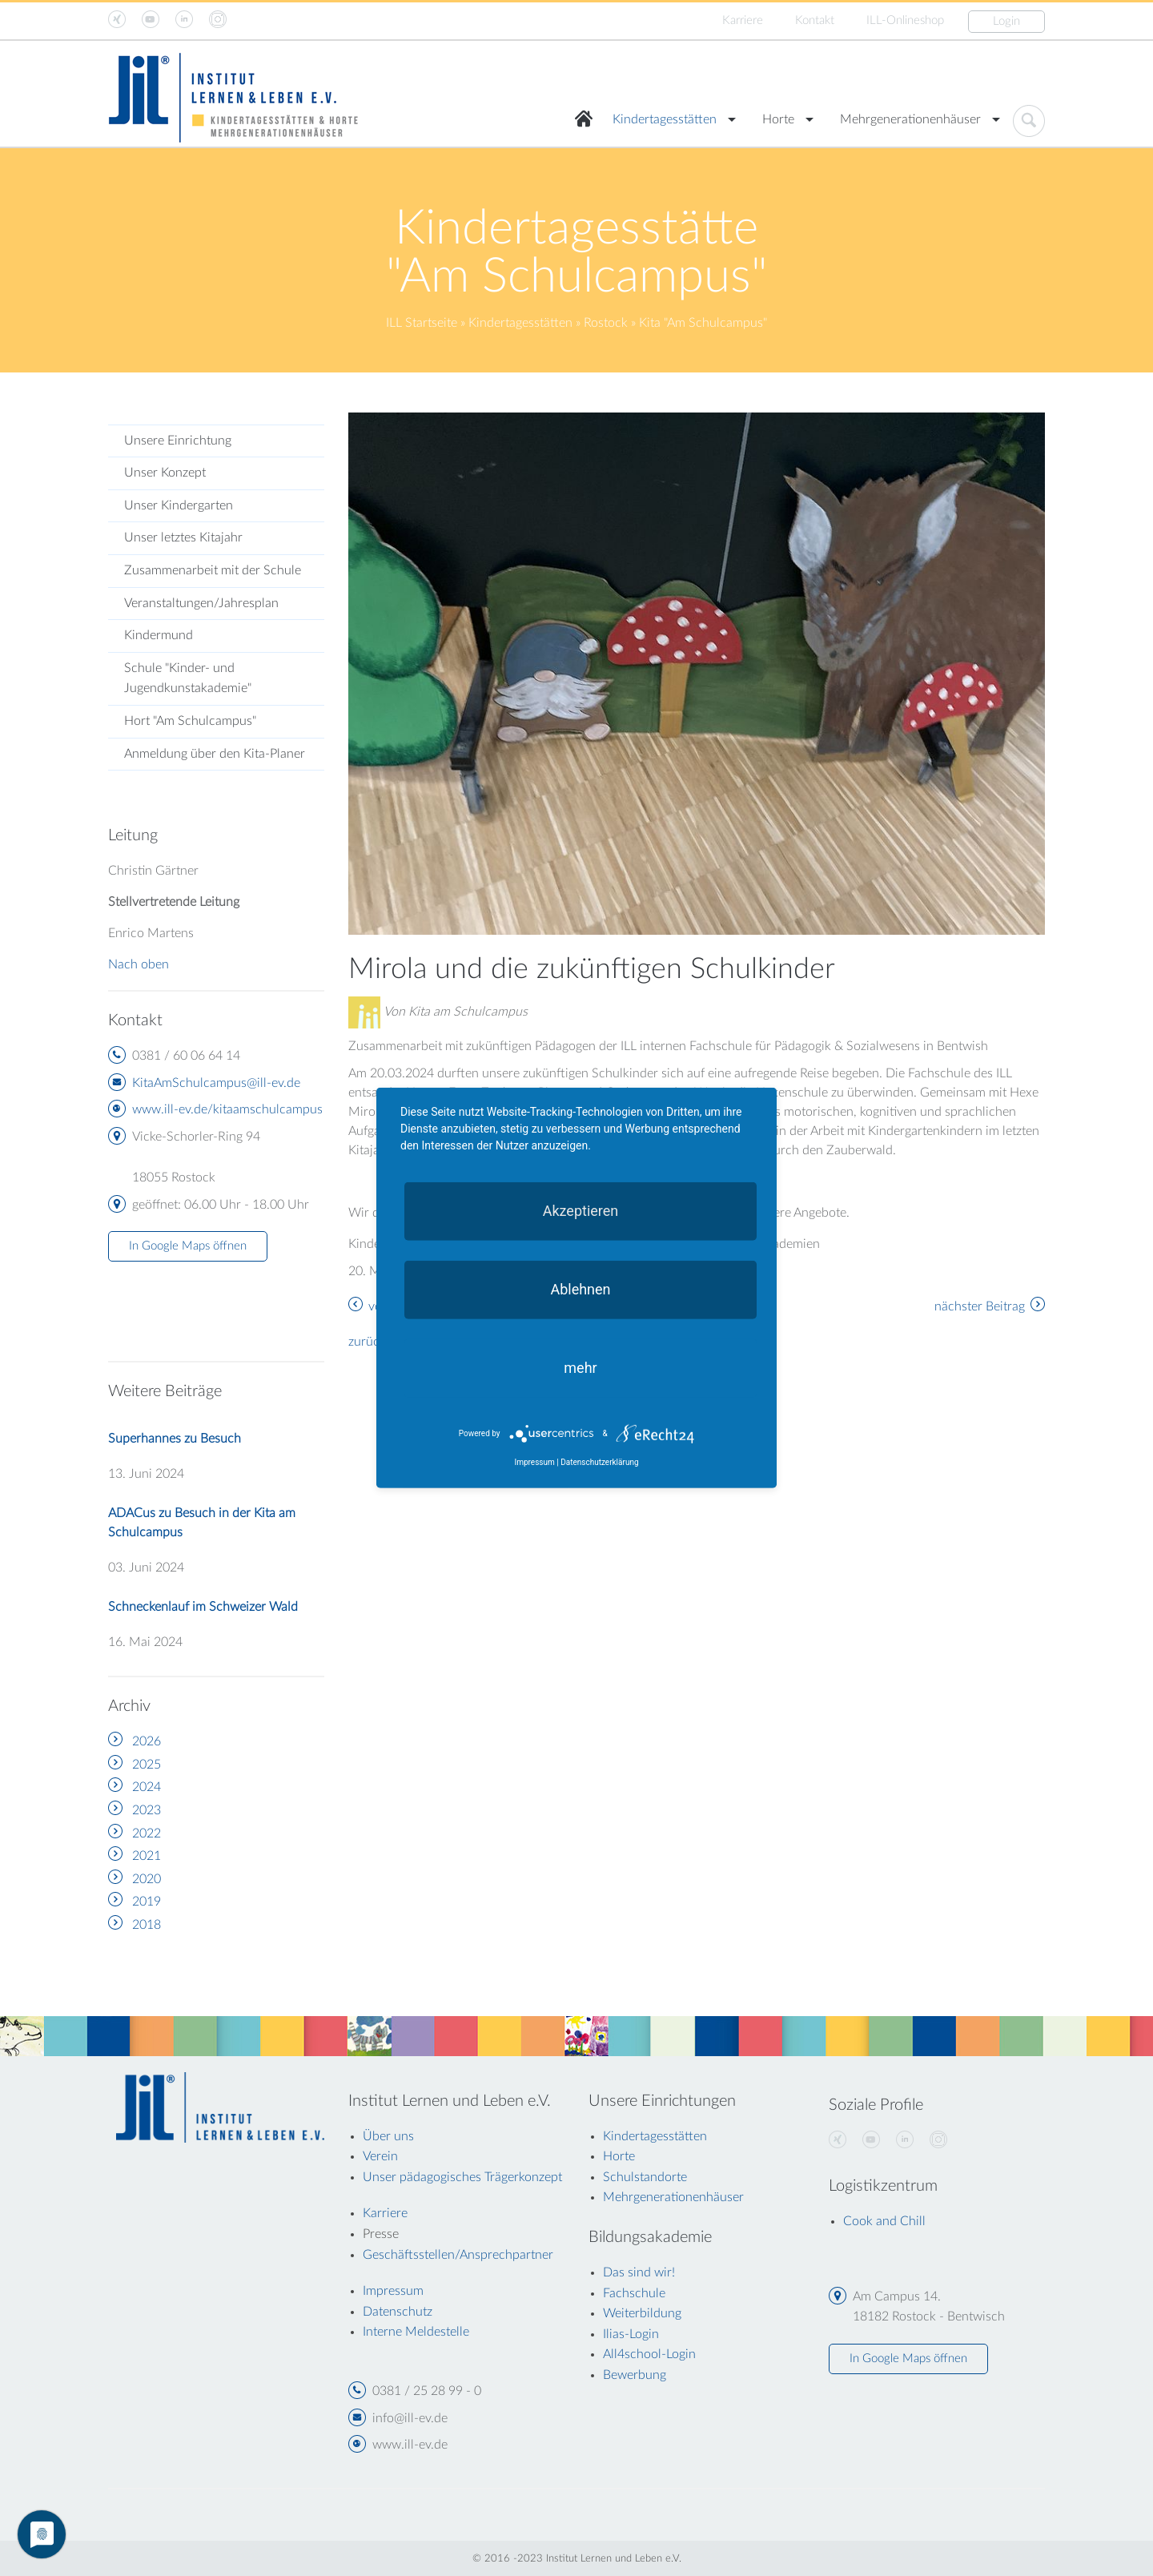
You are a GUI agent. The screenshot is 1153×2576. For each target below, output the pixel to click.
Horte (778, 119)
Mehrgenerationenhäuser (910, 119)
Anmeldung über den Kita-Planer (214, 753)
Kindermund (158, 635)
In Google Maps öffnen (188, 1246)
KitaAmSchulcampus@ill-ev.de (216, 1083)
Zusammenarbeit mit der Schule (212, 570)
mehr (580, 1367)
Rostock (606, 322)
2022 (146, 1833)
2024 (146, 1787)
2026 (146, 1741)
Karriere (742, 20)
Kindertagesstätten (665, 119)
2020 (146, 1879)
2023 (146, 1810)
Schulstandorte (645, 2177)
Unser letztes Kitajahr (183, 537)
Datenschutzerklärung (599, 1462)
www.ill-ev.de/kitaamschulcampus (227, 1109)
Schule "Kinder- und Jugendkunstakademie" (187, 678)
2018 (146, 1924)
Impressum (534, 1462)
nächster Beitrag (979, 1306)
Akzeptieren (581, 1210)
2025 (146, 1764)
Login (1006, 21)
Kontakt (814, 20)
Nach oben (138, 964)
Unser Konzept (165, 472)
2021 (146, 1855)
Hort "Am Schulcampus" (190, 720)
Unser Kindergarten (178, 505)
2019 (146, 1901)
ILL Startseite (421, 322)
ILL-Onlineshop (905, 20)
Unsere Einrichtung (177, 440)
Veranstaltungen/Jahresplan (201, 603)
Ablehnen (580, 1289)
